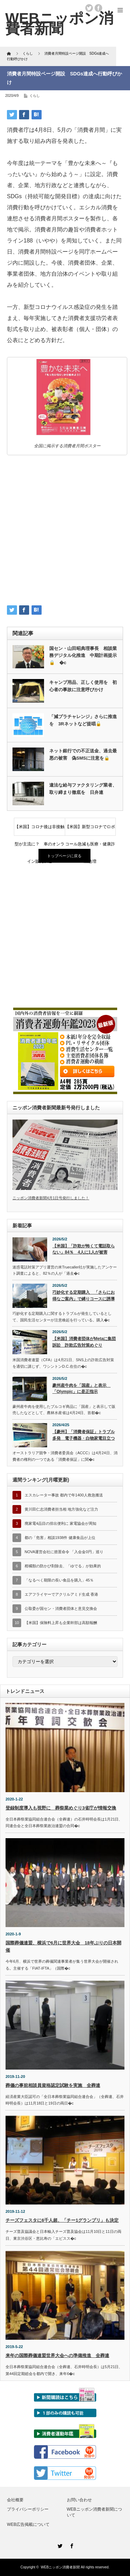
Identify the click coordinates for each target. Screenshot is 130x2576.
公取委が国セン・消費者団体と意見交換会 (61, 1608)
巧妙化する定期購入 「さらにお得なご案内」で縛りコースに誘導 (83, 1295)
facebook (98, 8)
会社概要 (15, 2499)
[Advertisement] (65, 532)
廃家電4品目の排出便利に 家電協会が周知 (60, 1523)
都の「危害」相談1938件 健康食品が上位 (60, 1537)
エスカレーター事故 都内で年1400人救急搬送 (64, 1495)
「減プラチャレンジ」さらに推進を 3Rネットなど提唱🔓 (83, 720)
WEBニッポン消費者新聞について (94, 2512)
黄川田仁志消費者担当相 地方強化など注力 (61, 1509)
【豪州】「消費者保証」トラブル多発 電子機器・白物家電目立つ (83, 1435)
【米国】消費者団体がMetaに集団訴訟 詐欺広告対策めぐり (84, 1342)
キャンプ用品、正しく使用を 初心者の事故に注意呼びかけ (83, 686)
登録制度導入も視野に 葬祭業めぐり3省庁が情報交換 (61, 1807)
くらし (34, 96)
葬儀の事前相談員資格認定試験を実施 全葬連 (53, 2085)
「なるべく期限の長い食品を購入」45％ (59, 1580)
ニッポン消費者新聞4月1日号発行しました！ (50, 1198)
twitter (89, 8)
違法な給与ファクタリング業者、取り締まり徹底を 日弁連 (83, 788)
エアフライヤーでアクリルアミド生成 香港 (61, 1594)
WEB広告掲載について (28, 2524)
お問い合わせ (79, 2499)
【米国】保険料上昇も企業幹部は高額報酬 (61, 1623)
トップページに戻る (64, 856)
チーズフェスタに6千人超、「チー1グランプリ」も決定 (62, 2220)
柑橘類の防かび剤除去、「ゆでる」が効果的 (63, 1566)
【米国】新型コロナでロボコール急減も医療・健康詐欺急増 (90, 829)
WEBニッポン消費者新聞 (60, 2567)
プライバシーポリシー (28, 2509)
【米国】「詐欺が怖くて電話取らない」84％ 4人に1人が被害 (83, 1249)
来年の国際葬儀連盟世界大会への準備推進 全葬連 (57, 2355)
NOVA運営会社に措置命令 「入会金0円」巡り (64, 1552)
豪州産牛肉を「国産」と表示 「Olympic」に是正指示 (81, 1388)
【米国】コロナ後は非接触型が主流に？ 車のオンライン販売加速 (39, 829)
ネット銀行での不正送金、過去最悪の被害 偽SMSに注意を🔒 (83, 754)
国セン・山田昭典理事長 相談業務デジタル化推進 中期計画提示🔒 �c (83, 656)
